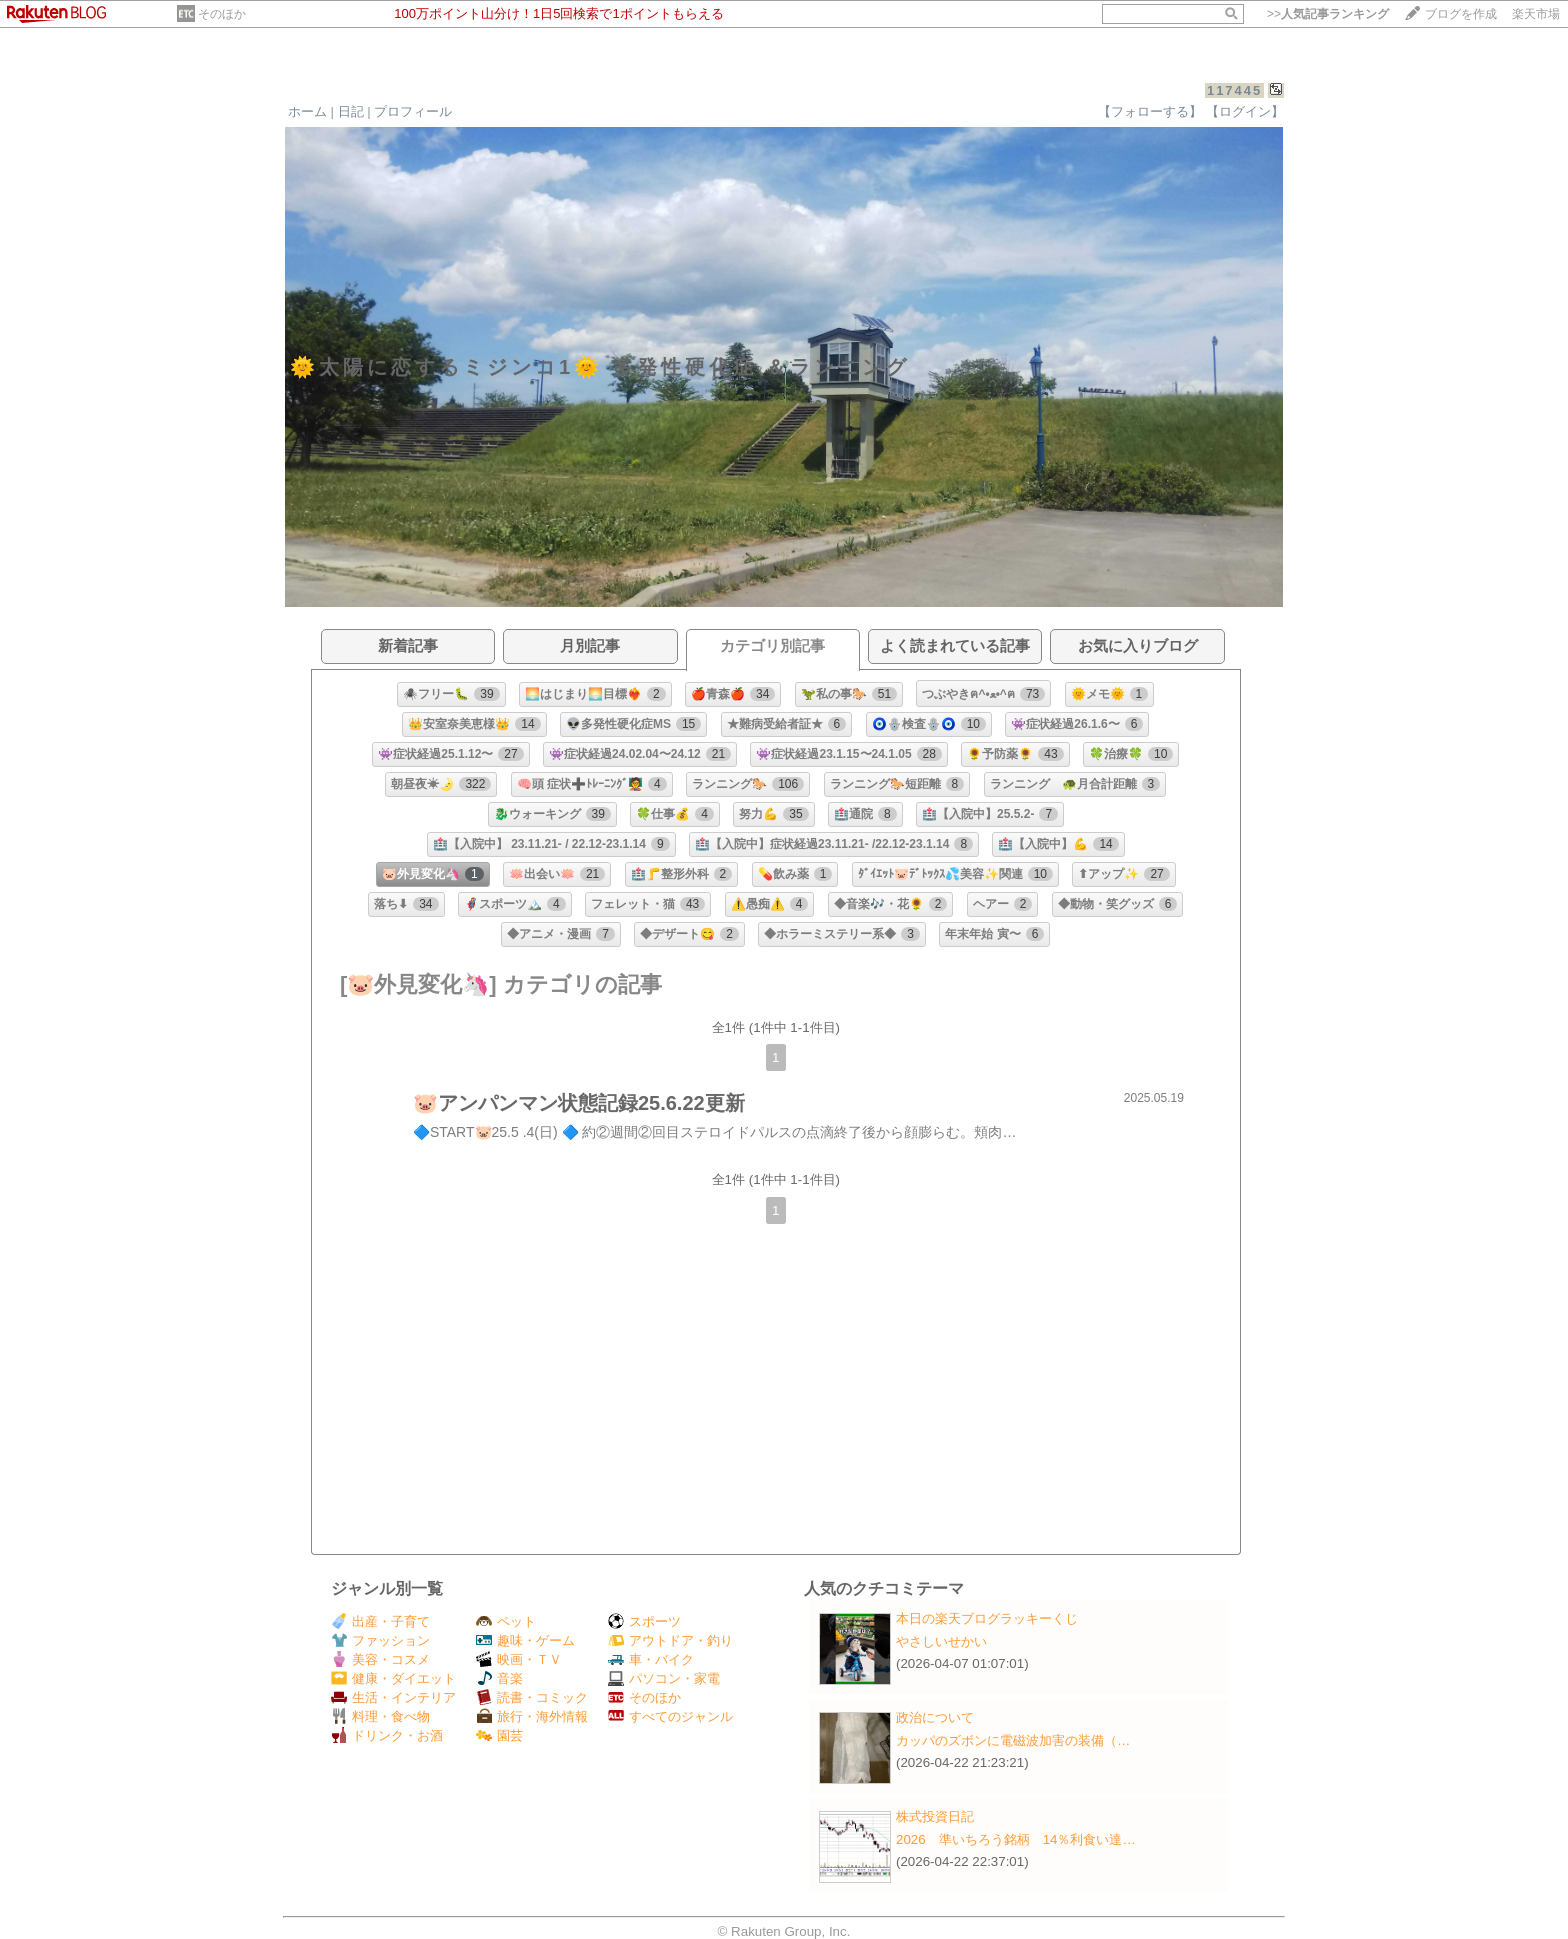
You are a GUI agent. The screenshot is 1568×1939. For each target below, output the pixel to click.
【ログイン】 (1245, 111)
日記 (351, 111)
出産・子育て (380, 1621)
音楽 (499, 1678)
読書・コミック (532, 1697)
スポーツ (644, 1621)
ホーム (307, 111)
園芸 (499, 1735)
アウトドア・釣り (670, 1640)
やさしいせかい (941, 1641)
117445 (1234, 90)
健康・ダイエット (393, 1678)
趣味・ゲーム (525, 1640)
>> (1328, 14)
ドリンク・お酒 (387, 1735)
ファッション (380, 1640)
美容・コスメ (380, 1659)
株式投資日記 (935, 1816)
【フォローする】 (1150, 111)
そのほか (222, 14)
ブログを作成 (1461, 14)
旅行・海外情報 (532, 1716)
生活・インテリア (393, 1697)
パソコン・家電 (664, 1678)
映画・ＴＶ (519, 1659)
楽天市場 (1536, 14)
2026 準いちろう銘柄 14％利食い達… (1016, 1839)
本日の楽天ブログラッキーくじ (987, 1618)
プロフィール (413, 111)
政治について (935, 1717)
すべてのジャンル (670, 1716)
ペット (506, 1621)
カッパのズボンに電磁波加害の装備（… (1013, 1740)
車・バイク (651, 1659)
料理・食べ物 (380, 1716)
